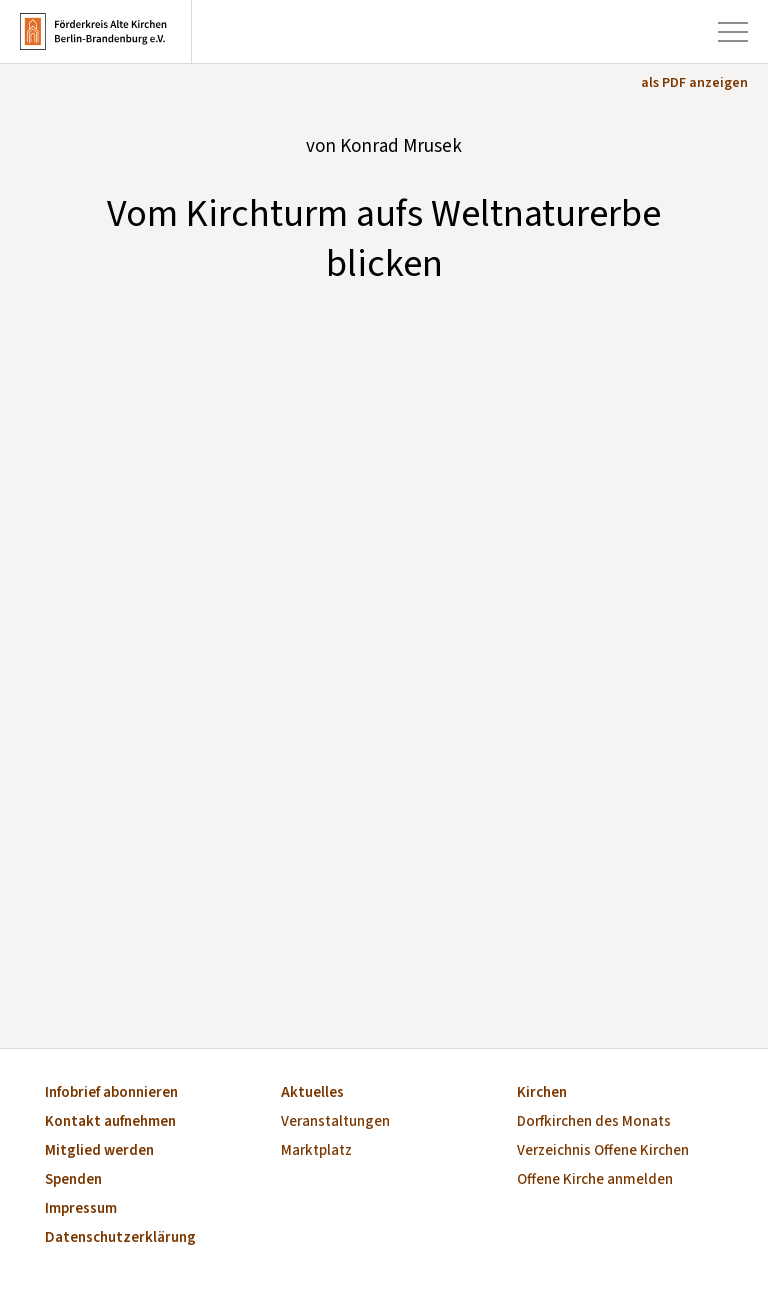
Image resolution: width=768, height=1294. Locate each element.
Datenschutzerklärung (120, 1238)
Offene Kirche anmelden (595, 1180)
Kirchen (542, 1093)
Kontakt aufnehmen (110, 1122)
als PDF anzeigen (694, 83)
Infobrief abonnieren (111, 1093)
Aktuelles (312, 1093)
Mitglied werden (99, 1151)
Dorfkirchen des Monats (594, 1122)
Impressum (81, 1209)
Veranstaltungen (335, 1122)
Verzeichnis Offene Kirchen (603, 1151)
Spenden (73, 1180)
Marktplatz (316, 1151)
